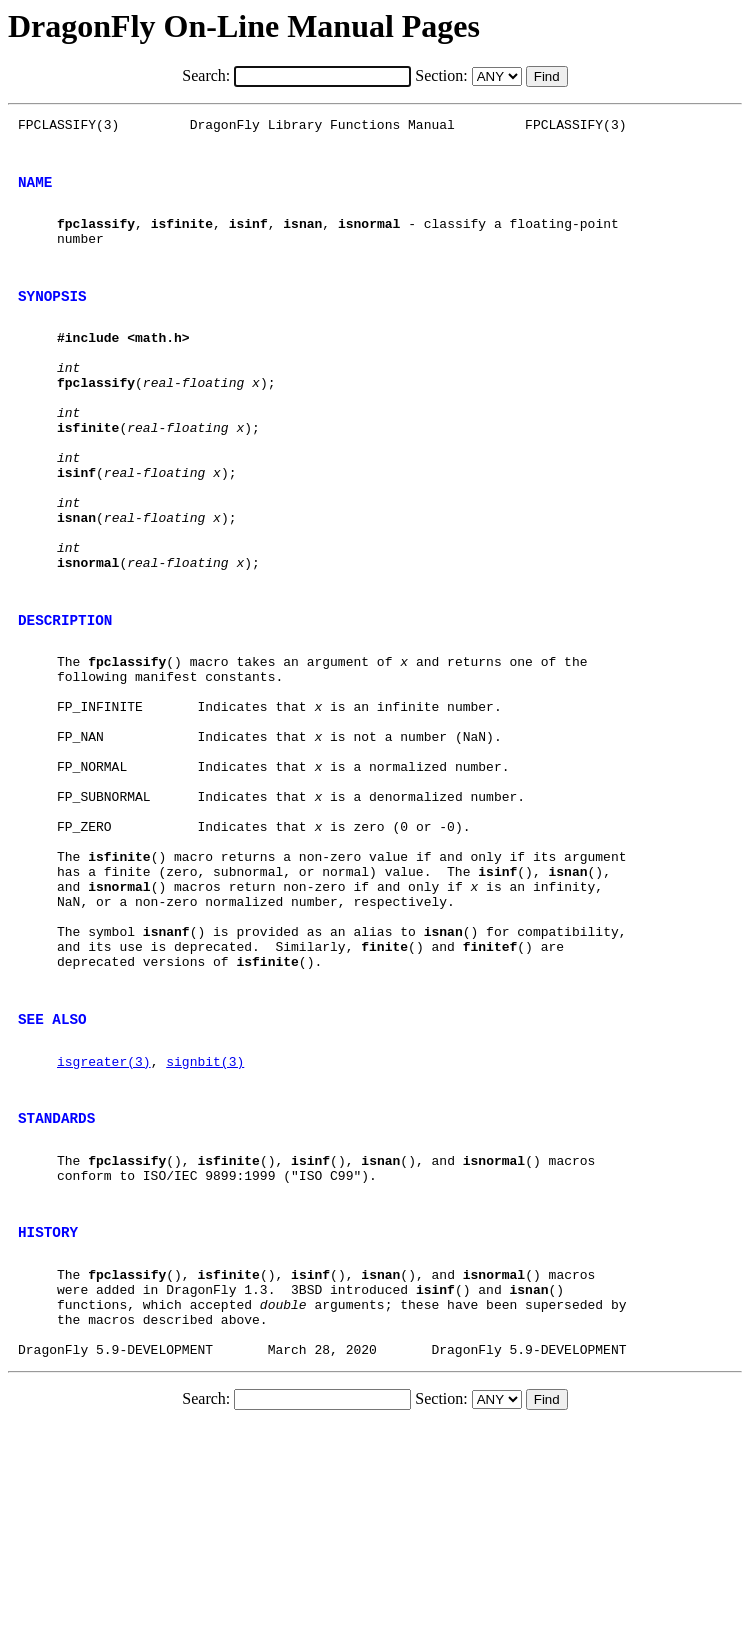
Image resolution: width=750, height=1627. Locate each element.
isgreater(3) (104, 1220)
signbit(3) (205, 1220)
